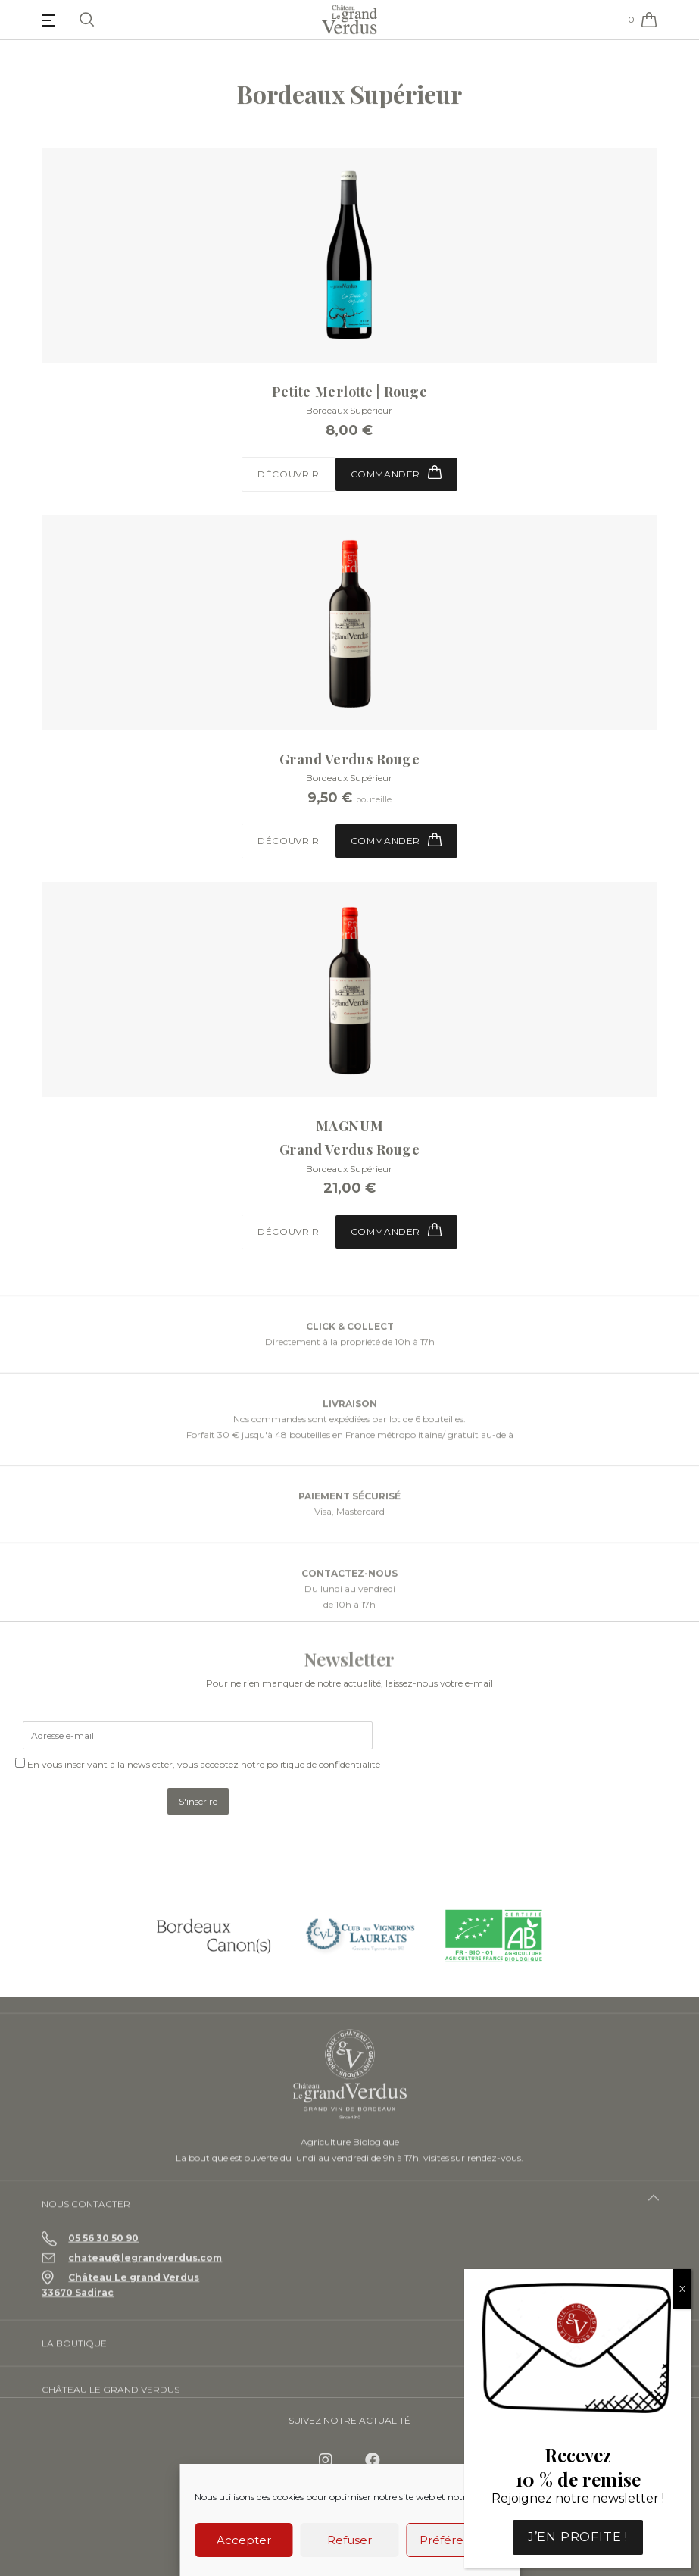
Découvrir (288, 474)
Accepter (244, 2540)
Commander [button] (396, 472)
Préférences (455, 2540)
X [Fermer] (682, 2288)
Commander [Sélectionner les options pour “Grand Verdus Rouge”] (396, 840)
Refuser (349, 2540)
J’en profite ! (578, 2537)
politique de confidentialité (323, 1764)
